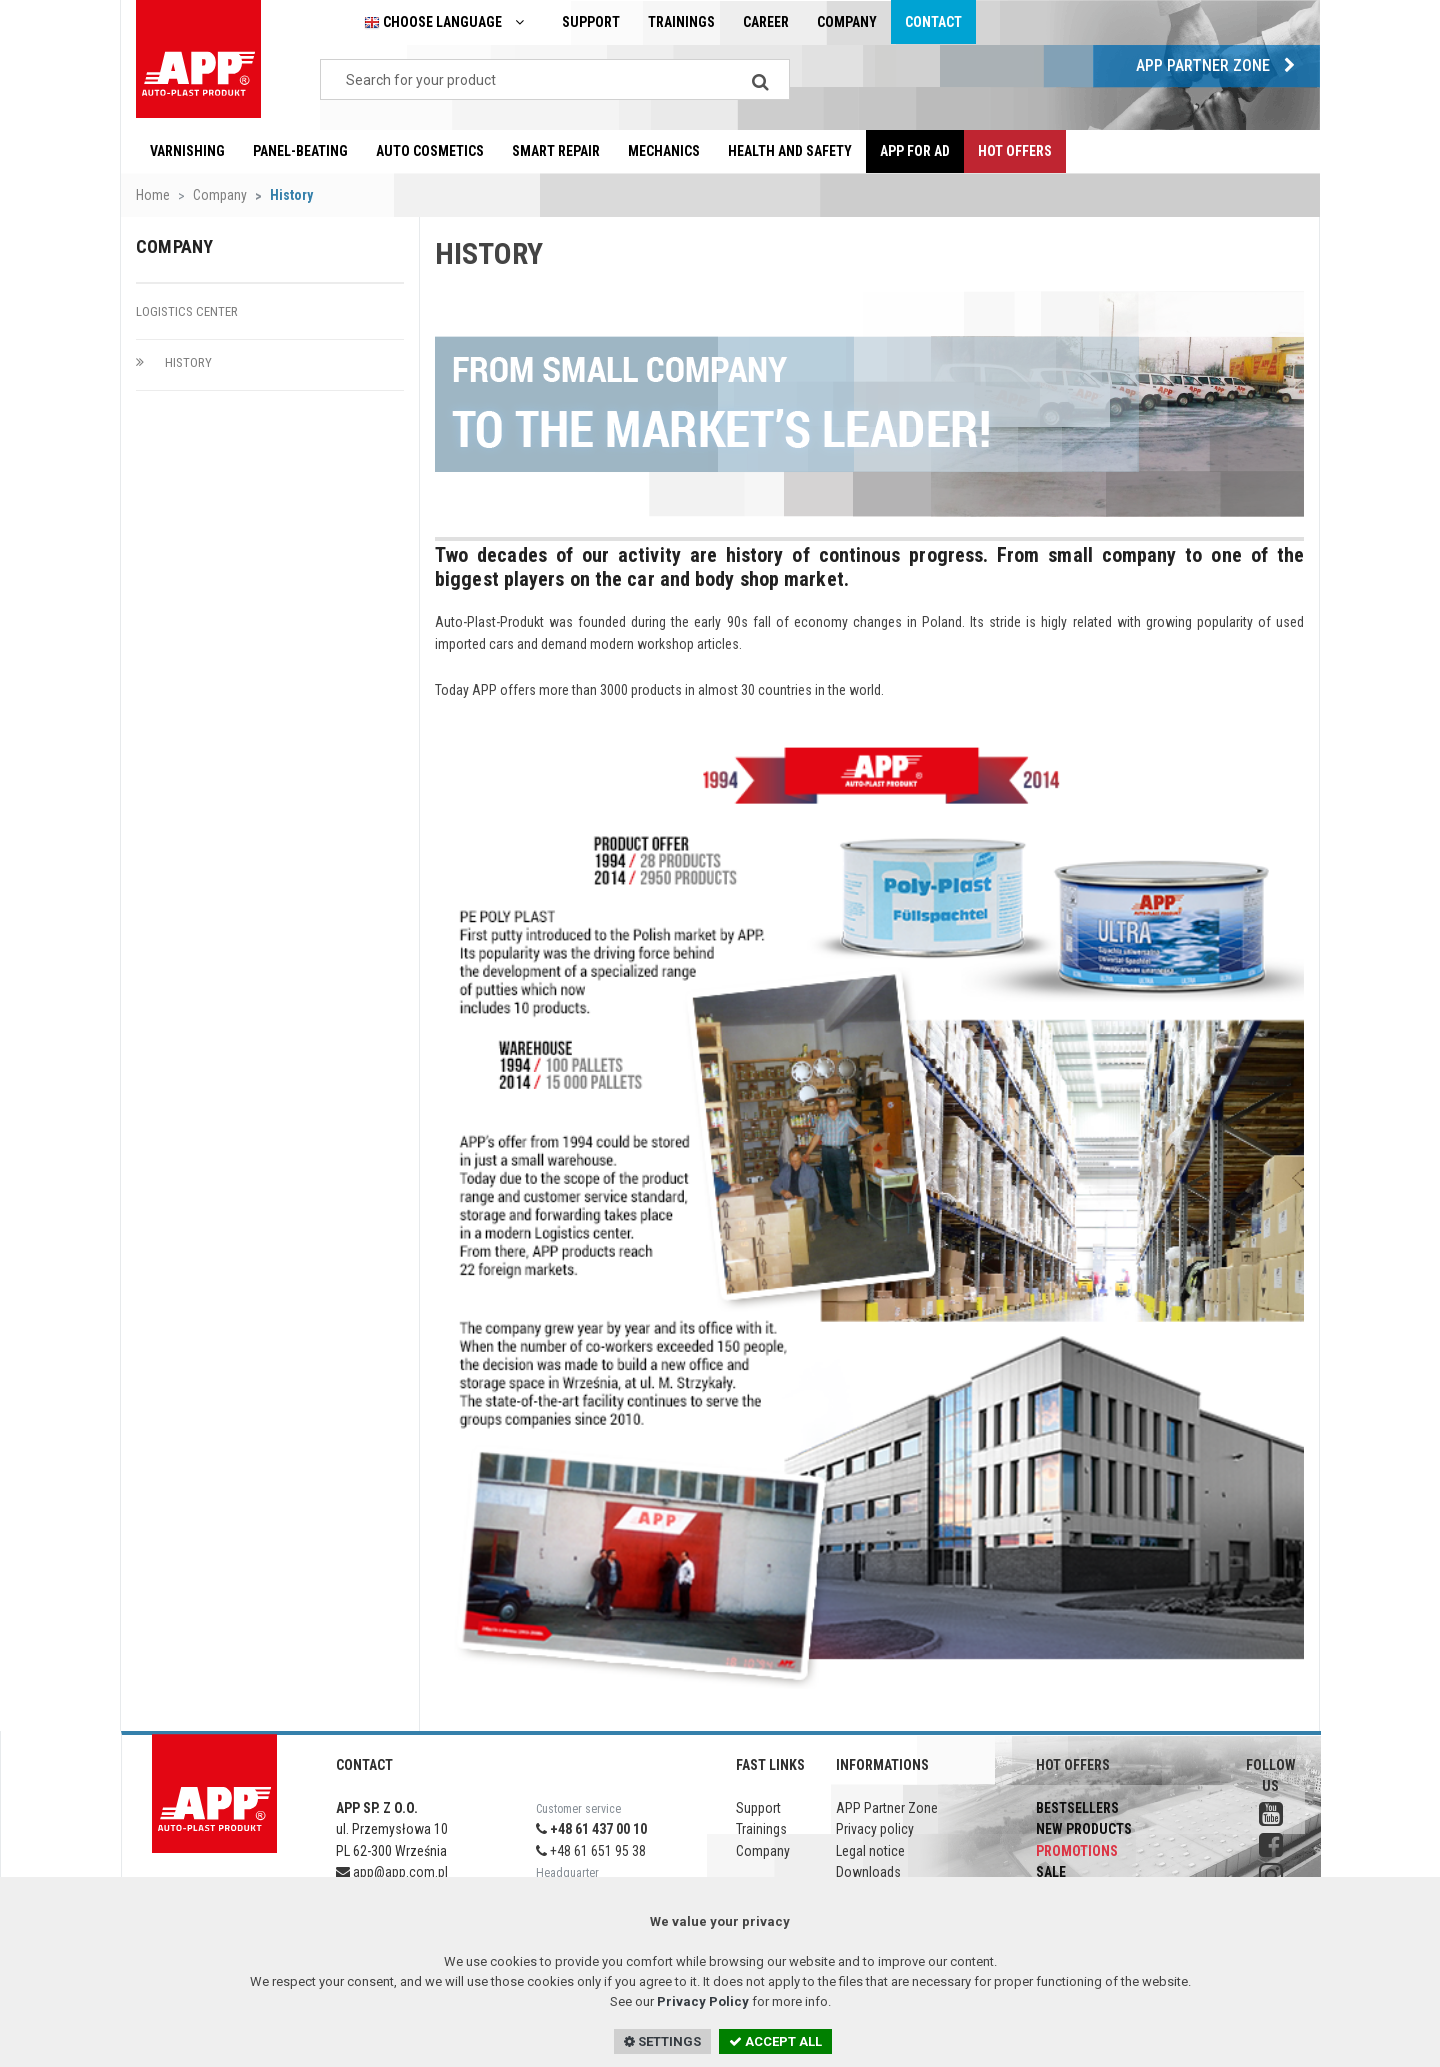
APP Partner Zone (1220, 65)
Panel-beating (300, 151)
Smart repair (556, 151)
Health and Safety (790, 151)
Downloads (868, 1872)
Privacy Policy (703, 2001)
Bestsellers (1077, 1808)
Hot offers (1015, 151)
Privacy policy (875, 1829)
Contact (933, 22)
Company (847, 22)
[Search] (760, 79)
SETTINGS (662, 2041)
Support (591, 22)
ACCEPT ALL (775, 2041)
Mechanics (664, 151)
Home (153, 195)
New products (1084, 1829)
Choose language (449, 22)
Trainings (681, 22)
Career (766, 22)
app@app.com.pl (392, 1872)
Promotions (1077, 1851)
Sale (1051, 1872)
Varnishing (187, 151)
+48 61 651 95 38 (591, 1851)
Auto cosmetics (430, 151)
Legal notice (870, 1851)
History (174, 362)
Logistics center (187, 311)
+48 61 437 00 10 (591, 1829)
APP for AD (915, 151)
